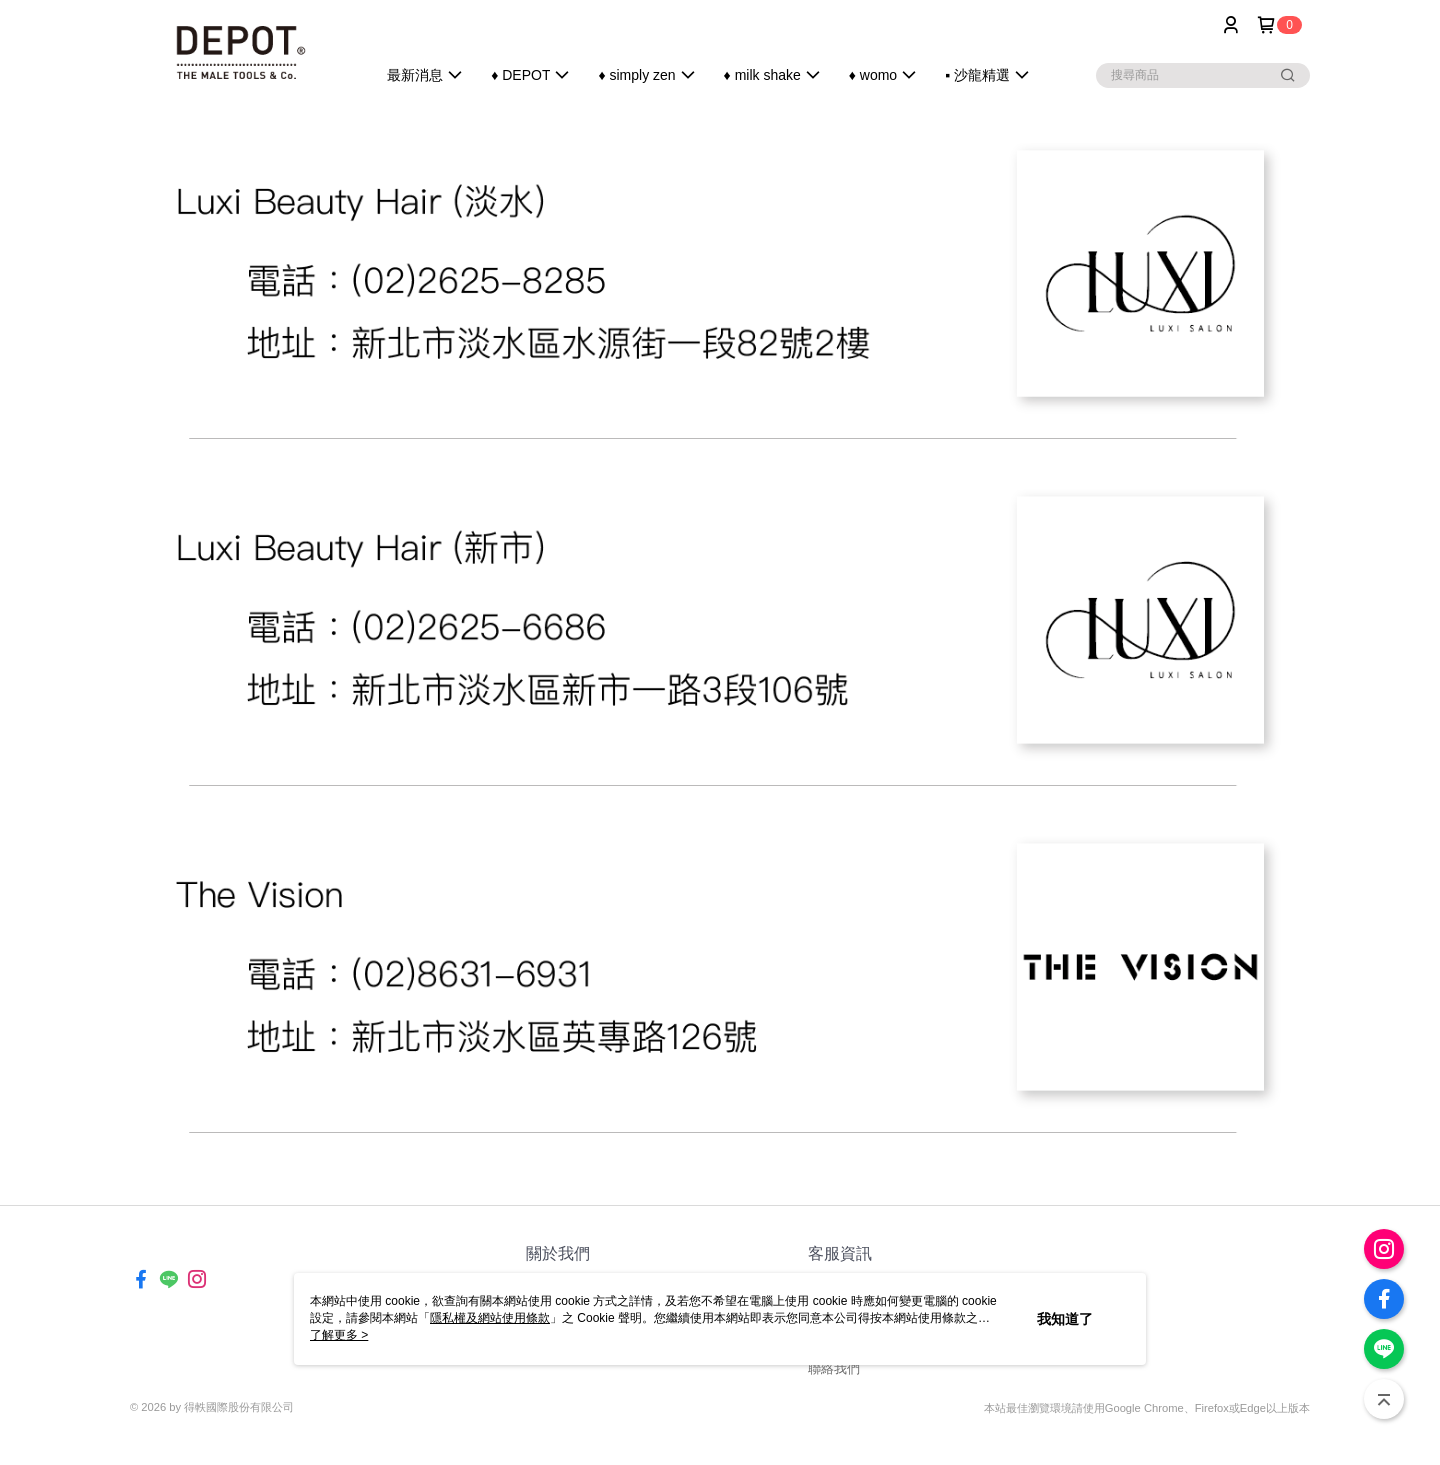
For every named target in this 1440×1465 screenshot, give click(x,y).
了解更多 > (339, 1335)
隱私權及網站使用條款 (490, 1318)
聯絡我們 (834, 1368)
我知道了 (1065, 1319)
